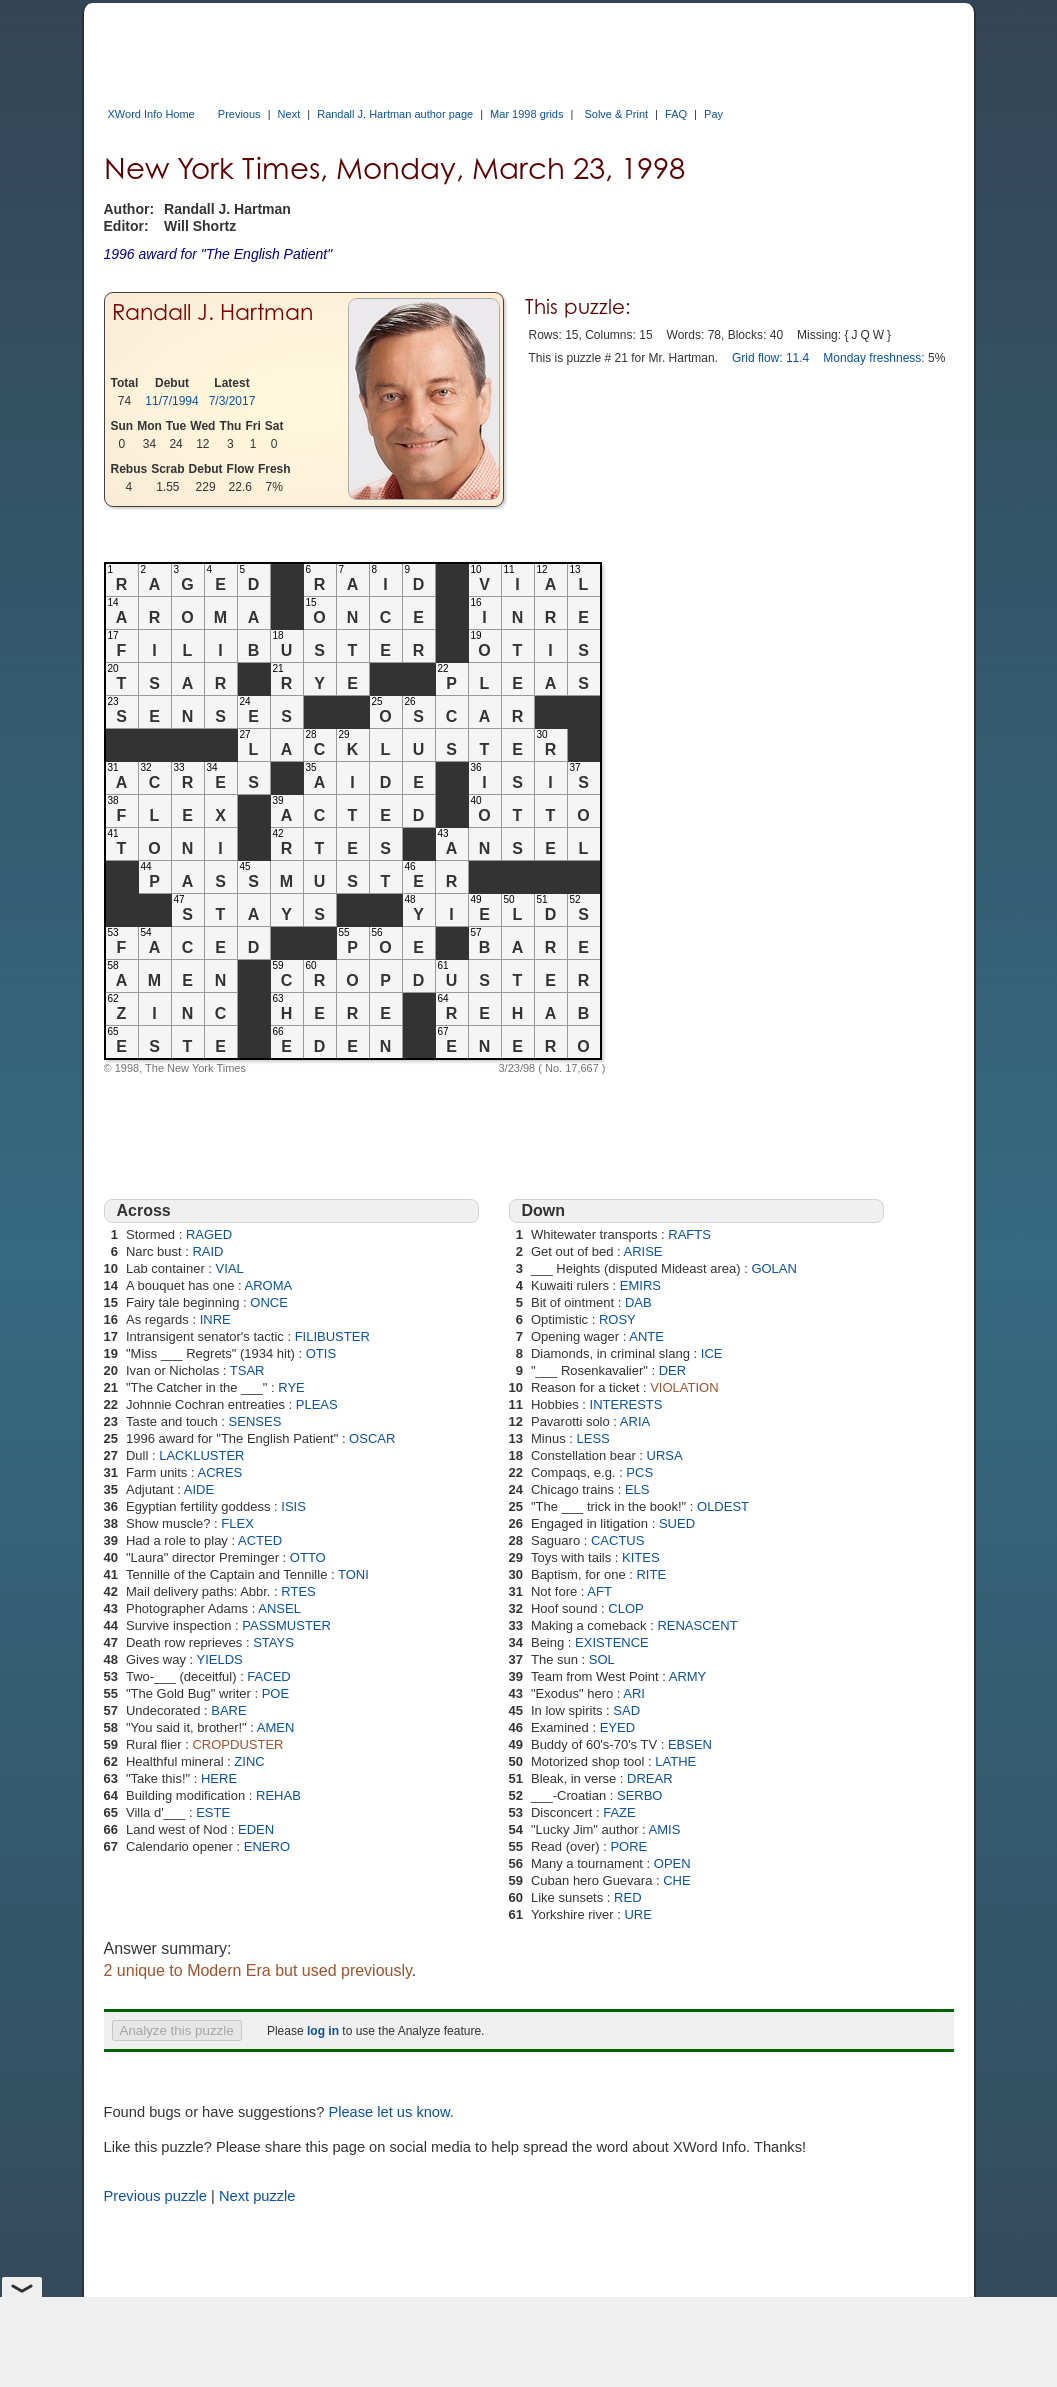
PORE (628, 1846)
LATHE (675, 1761)
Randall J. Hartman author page (395, 114)
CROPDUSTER (237, 1744)
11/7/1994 (171, 401)
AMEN (276, 1727)
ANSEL (279, 1608)
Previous (239, 114)
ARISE (642, 1251)
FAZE (619, 1812)
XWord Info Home (151, 114)
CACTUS (617, 1540)
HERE (219, 1778)
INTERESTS (626, 1404)
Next (289, 114)
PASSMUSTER (286, 1625)
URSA (665, 1455)
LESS (592, 1438)
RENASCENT (697, 1625)
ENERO (267, 1846)
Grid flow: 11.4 (770, 358)
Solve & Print (616, 114)
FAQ (676, 114)
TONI (353, 1574)
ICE (712, 1353)
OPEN (672, 1863)
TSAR (247, 1370)
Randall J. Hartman (212, 311)
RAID (207, 1251)
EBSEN (690, 1744)
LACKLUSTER (201, 1455)
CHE (676, 1880)
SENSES (255, 1421)
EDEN (256, 1829)
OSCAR (372, 1438)
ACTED (260, 1540)
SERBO (640, 1795)
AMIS (665, 1829)
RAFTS (689, 1234)
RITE (651, 1574)
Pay (713, 114)
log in (323, 2031)
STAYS (273, 1642)
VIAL (230, 1268)
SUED (677, 1523)
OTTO (308, 1557)
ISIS (293, 1506)
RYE (291, 1387)
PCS (639, 1472)
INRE (215, 1319)
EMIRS (640, 1285)
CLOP (625, 1608)
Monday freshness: (873, 358)
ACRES (220, 1472)
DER (672, 1370)
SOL (602, 1659)
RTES (298, 1591)
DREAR (650, 1778)
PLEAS (317, 1404)
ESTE (213, 1812)
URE (637, 1914)
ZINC (249, 1761)
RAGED (209, 1234)
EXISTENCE (612, 1642)
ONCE (269, 1302)
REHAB (278, 1795)
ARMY (688, 1676)
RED (627, 1897)
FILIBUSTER (332, 1336)
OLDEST (723, 1506)
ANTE (646, 1336)
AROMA (269, 1285)
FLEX (237, 1523)
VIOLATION (684, 1387)
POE (275, 1693)
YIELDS (220, 1659)
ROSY (617, 1319)
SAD (626, 1710)
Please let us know (388, 2112)
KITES (641, 1557)
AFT (599, 1591)
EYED (617, 1727)
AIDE (199, 1489)
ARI (634, 1693)
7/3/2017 (232, 401)
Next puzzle (257, 2196)
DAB (638, 1302)
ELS (637, 1489)
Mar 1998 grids (526, 114)
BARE (228, 1710)
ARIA (635, 1421)
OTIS (321, 1353)
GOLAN (774, 1268)
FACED (268, 1676)
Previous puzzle (155, 2196)
